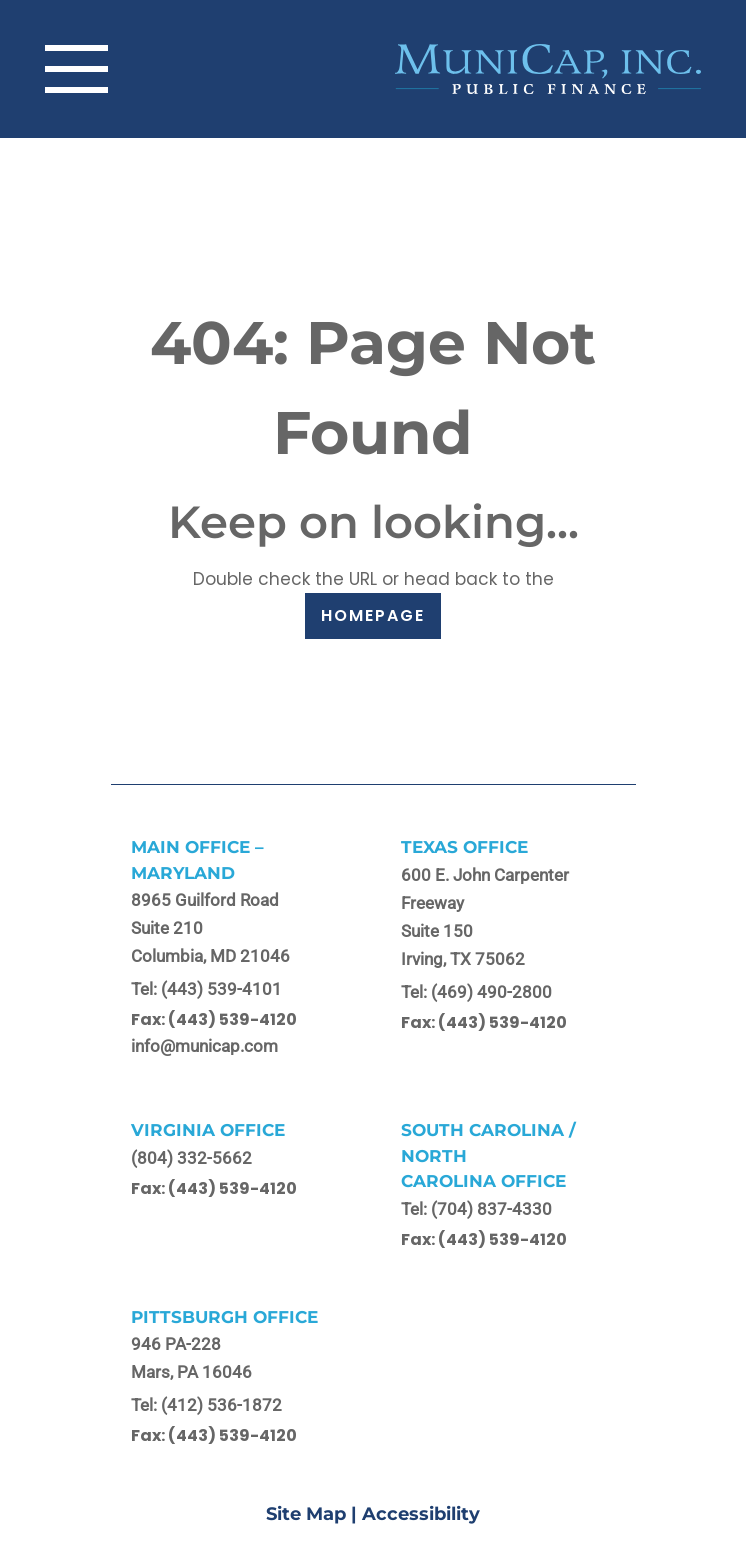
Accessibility (421, 1514)
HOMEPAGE (373, 615)
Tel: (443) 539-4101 (206, 989)
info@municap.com (204, 1046)
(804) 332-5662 (191, 1158)
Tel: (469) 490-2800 (476, 992)
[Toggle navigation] (76, 69)
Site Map (306, 1514)
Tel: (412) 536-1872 (206, 1405)
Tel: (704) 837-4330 (476, 1209)
